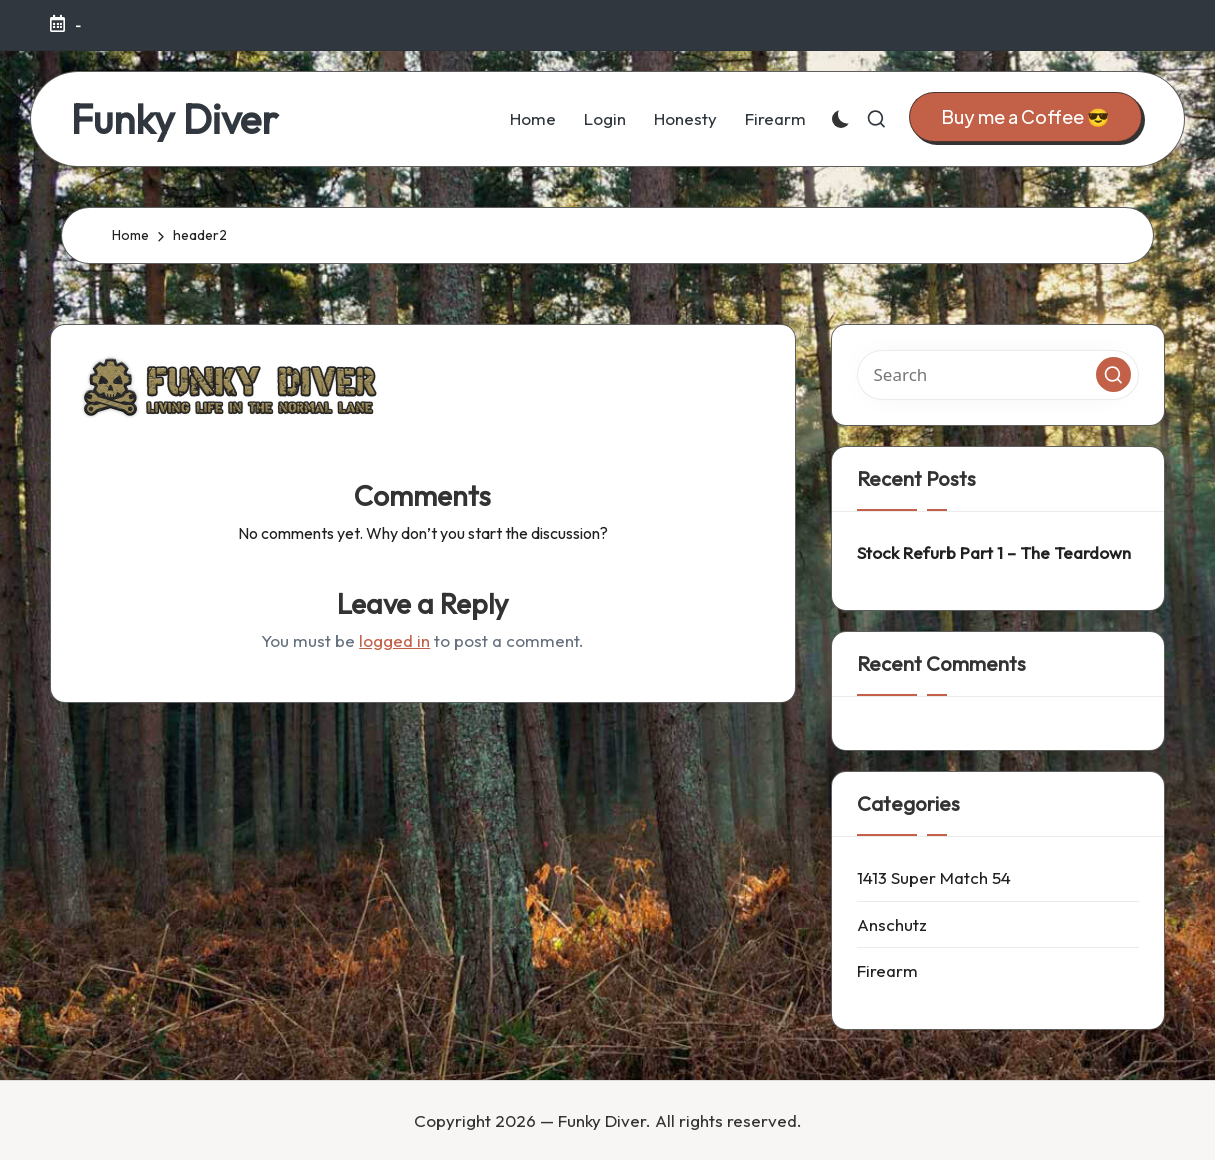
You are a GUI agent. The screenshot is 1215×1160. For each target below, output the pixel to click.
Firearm (887, 970)
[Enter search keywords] (998, 375)
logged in (394, 640)
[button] (1025, 117)
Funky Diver (174, 119)
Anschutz (892, 924)
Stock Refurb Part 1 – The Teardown (994, 552)
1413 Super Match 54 (934, 877)
